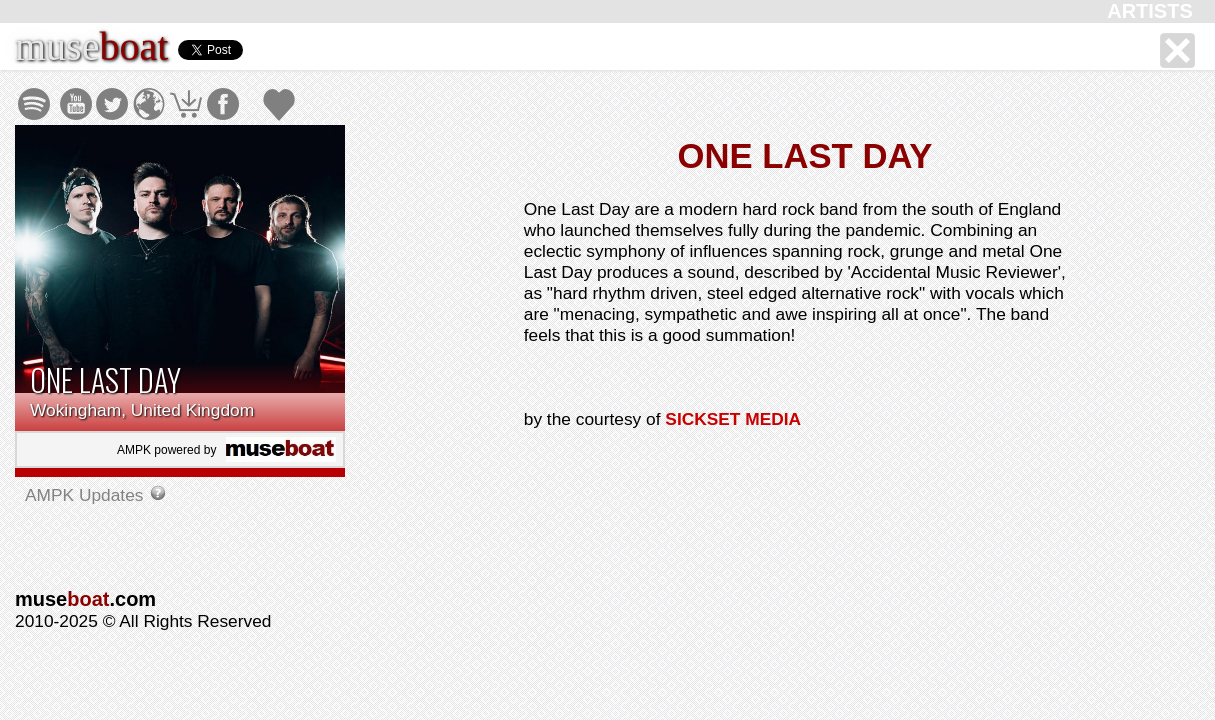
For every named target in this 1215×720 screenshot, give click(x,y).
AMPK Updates (86, 495)
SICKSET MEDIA (733, 419)
